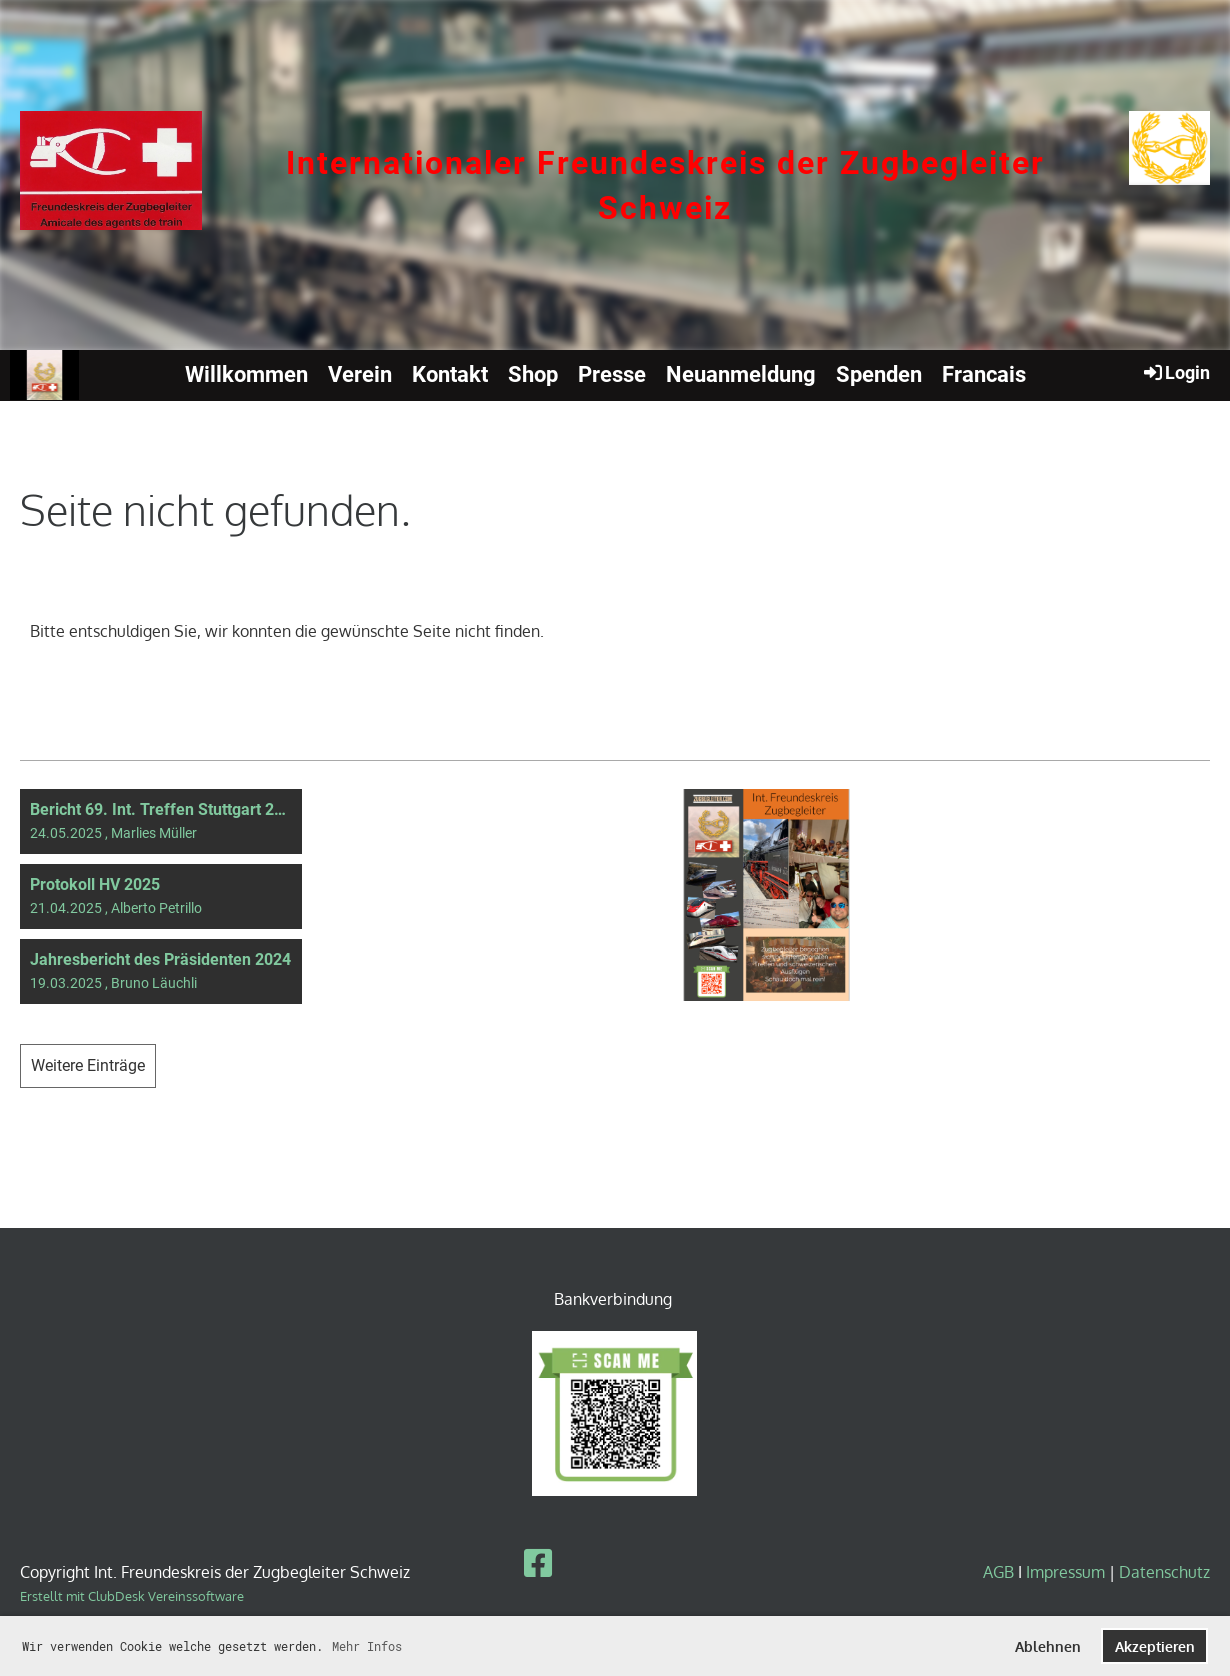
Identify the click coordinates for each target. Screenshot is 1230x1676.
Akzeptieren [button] (1155, 1646)
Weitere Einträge (88, 1065)
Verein (360, 374)
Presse (612, 374)
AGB (1000, 1572)
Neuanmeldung (741, 374)
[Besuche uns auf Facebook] (538, 1562)
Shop (533, 374)
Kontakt (450, 374)
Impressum (1065, 1572)
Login (1175, 372)
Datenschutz (1164, 1572)
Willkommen (246, 374)
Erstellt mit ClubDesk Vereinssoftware (132, 1596)
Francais (984, 374)
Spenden (879, 374)
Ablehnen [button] (1048, 1646)
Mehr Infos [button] (367, 1646)
